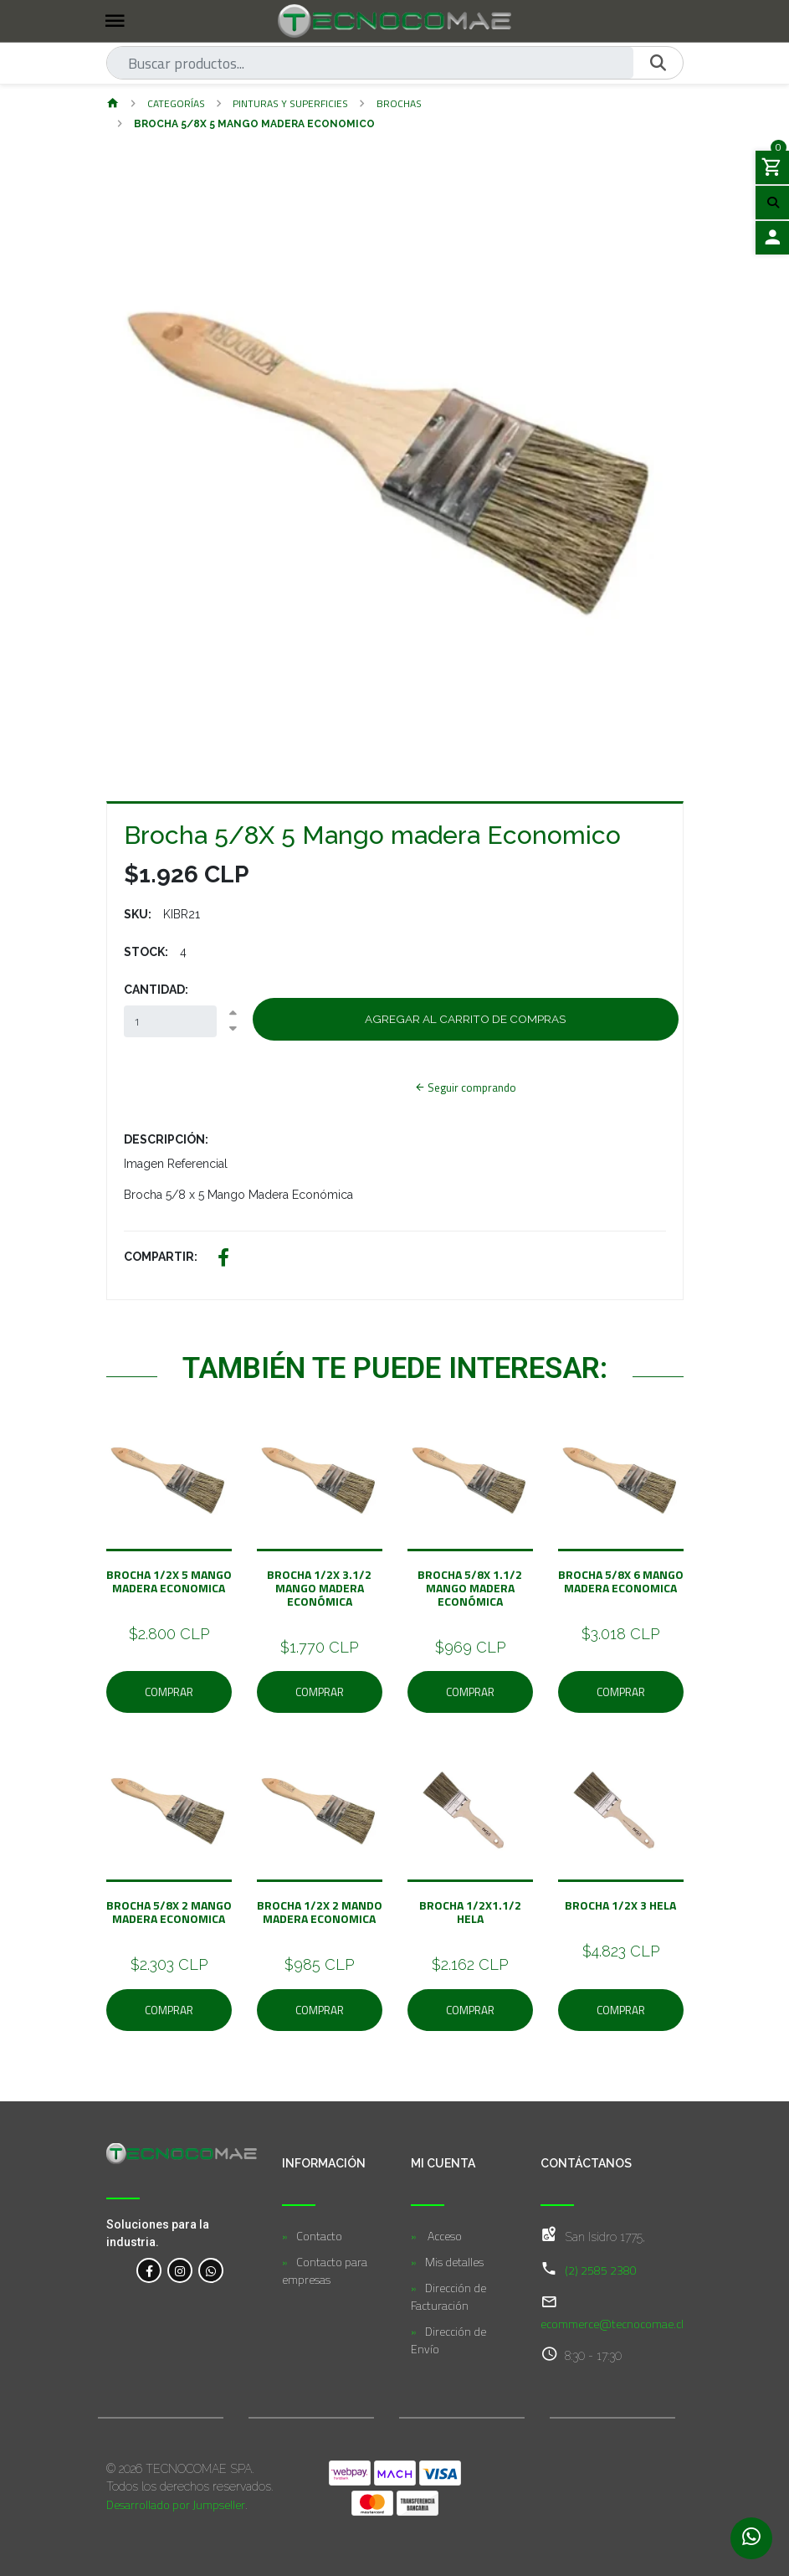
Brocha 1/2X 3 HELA (620, 1905)
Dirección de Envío (448, 2339)
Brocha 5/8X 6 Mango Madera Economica (621, 1581)
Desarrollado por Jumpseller (175, 2504)
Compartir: (160, 1256)
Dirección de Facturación (448, 2296)
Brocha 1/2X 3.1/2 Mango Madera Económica (319, 1588)
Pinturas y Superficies (290, 103)
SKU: (137, 914)
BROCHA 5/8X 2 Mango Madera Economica (169, 1911)
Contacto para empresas (324, 2270)
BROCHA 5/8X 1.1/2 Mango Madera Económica (470, 1588)
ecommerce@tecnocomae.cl (612, 2323)
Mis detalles (454, 2261)
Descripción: (166, 1139)
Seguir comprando (465, 1087)
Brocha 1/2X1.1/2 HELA (470, 1911)
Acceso (443, 2235)
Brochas (399, 103)
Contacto (319, 2235)
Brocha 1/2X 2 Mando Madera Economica (319, 1911)
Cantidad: (156, 989)
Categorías (176, 103)
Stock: (146, 952)
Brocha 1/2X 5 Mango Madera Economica (169, 1581)
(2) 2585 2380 (601, 2270)
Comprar (169, 1692)
